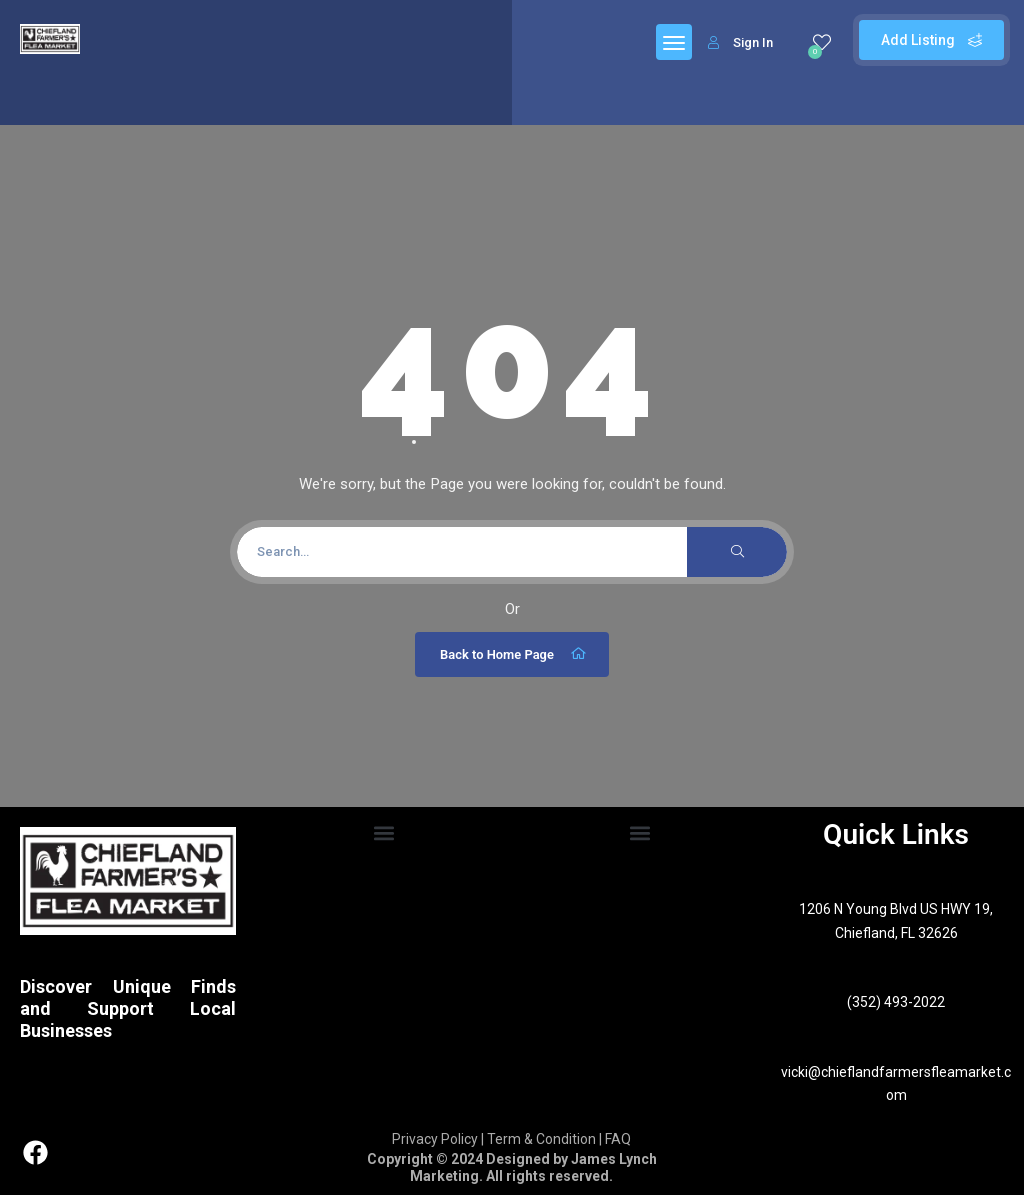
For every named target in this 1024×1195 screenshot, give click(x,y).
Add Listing (931, 40)
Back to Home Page (514, 654)
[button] (384, 833)
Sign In (740, 42)
